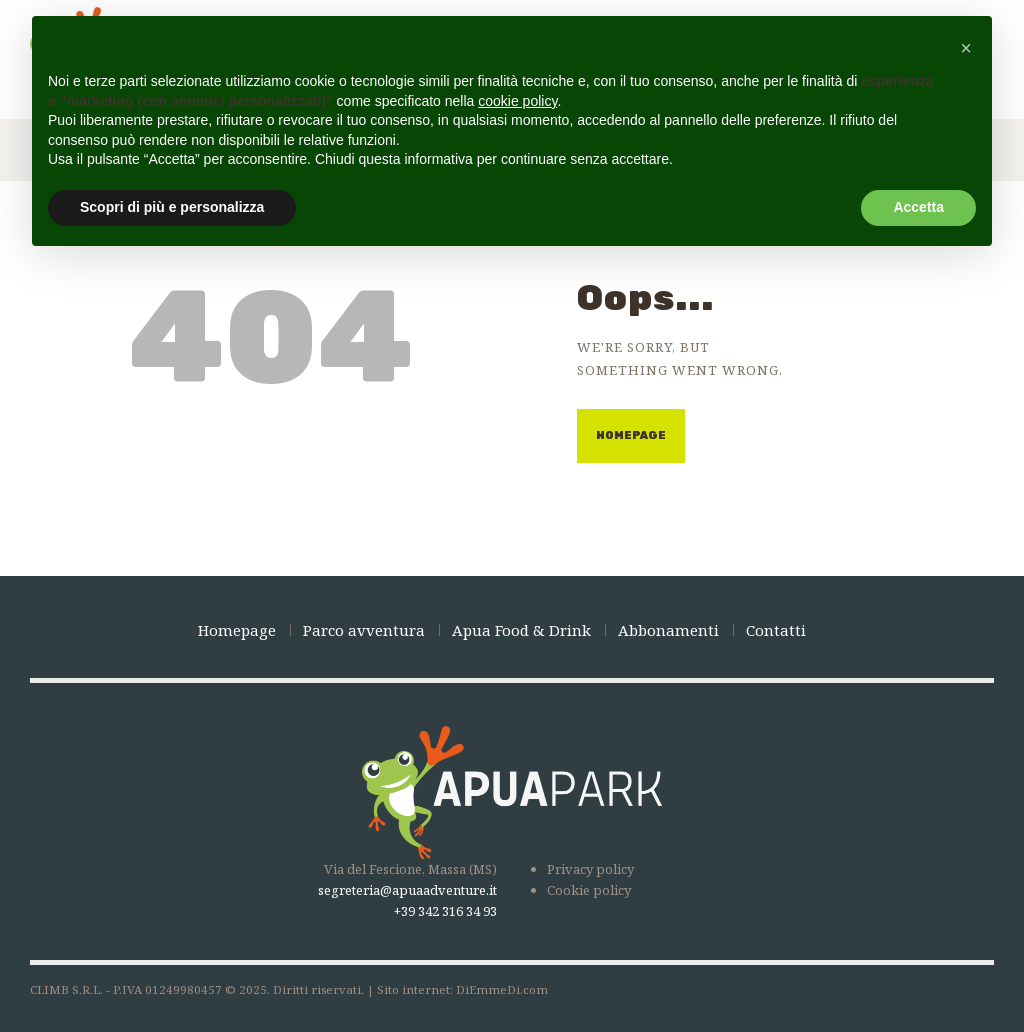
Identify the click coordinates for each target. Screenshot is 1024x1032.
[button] (966, 48)
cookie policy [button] (517, 101)
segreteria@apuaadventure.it (407, 890)
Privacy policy (590, 869)
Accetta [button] (918, 207)
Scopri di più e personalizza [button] (172, 207)
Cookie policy (589, 890)
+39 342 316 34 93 (445, 911)
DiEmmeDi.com (502, 989)
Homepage (631, 435)
